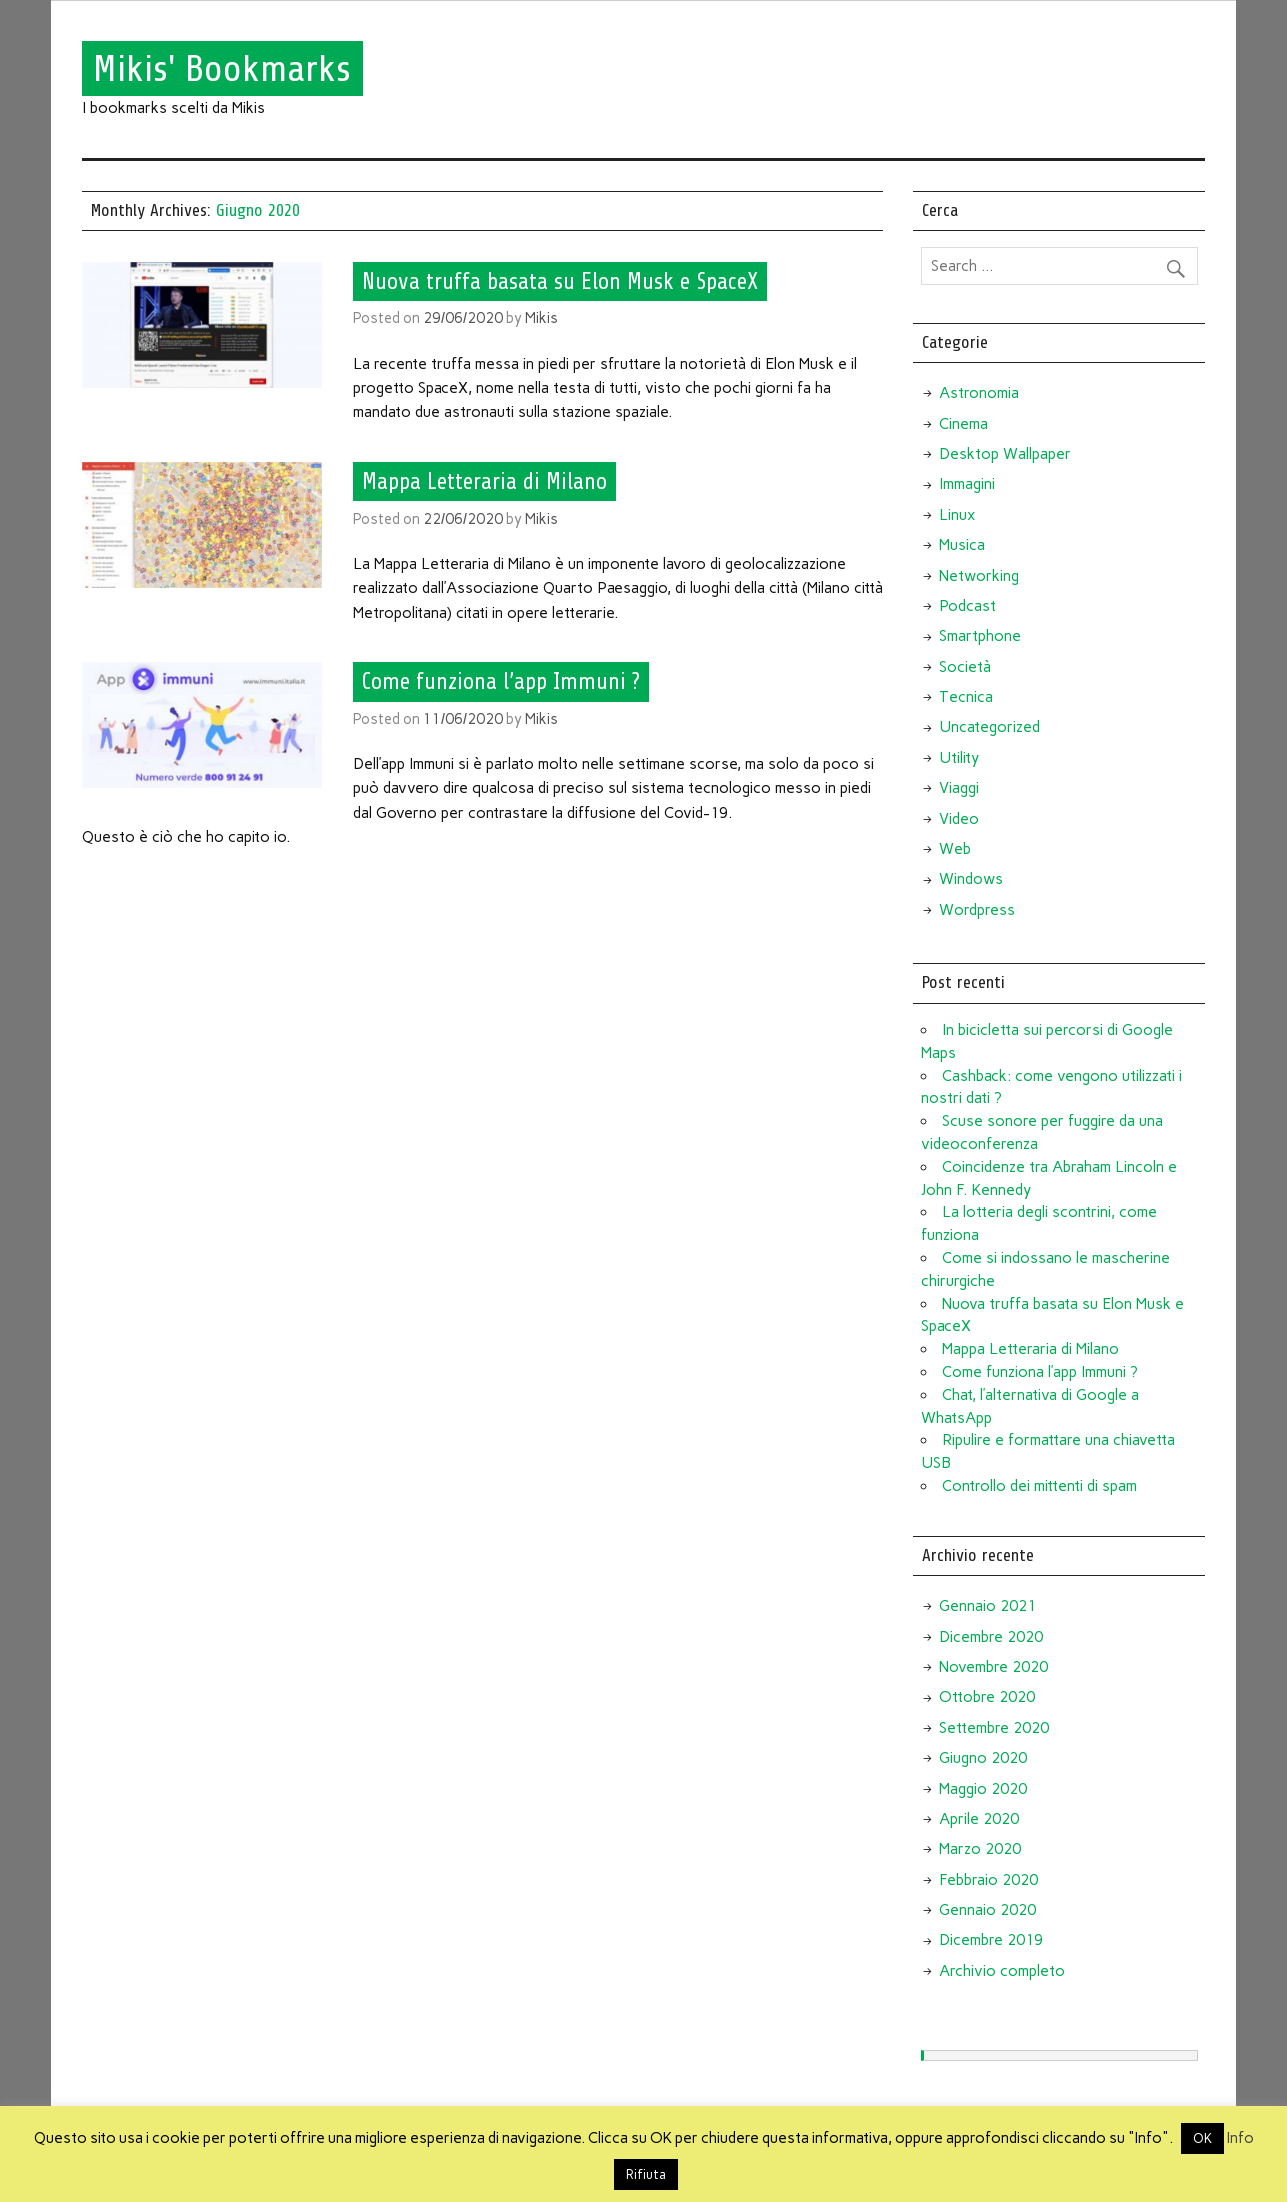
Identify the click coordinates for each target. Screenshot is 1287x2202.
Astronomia (979, 393)
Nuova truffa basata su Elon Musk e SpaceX (560, 281)
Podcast (967, 606)
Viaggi (959, 788)
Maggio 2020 (983, 1789)
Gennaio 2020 (987, 1910)
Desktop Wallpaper (1005, 454)
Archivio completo (1002, 1971)
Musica (962, 545)
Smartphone (980, 636)
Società (965, 667)
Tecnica (966, 697)
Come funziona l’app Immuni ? (501, 682)
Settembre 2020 (994, 1728)
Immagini (967, 484)
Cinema (963, 424)
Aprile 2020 (979, 1819)
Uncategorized (989, 727)
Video (959, 819)
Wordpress (977, 910)
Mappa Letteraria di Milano (484, 482)
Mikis (541, 318)
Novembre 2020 (993, 1667)
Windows (971, 879)
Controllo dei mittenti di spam (1039, 1486)
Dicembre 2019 (991, 1940)
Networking (979, 576)
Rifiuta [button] (646, 2174)
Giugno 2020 (983, 1758)
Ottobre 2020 (987, 1697)
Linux (957, 515)
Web (955, 849)
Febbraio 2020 (988, 1880)
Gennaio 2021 (987, 1606)
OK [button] (1202, 2138)
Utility (959, 758)
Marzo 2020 (980, 1849)
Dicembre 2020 (991, 1637)
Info (1240, 2138)
